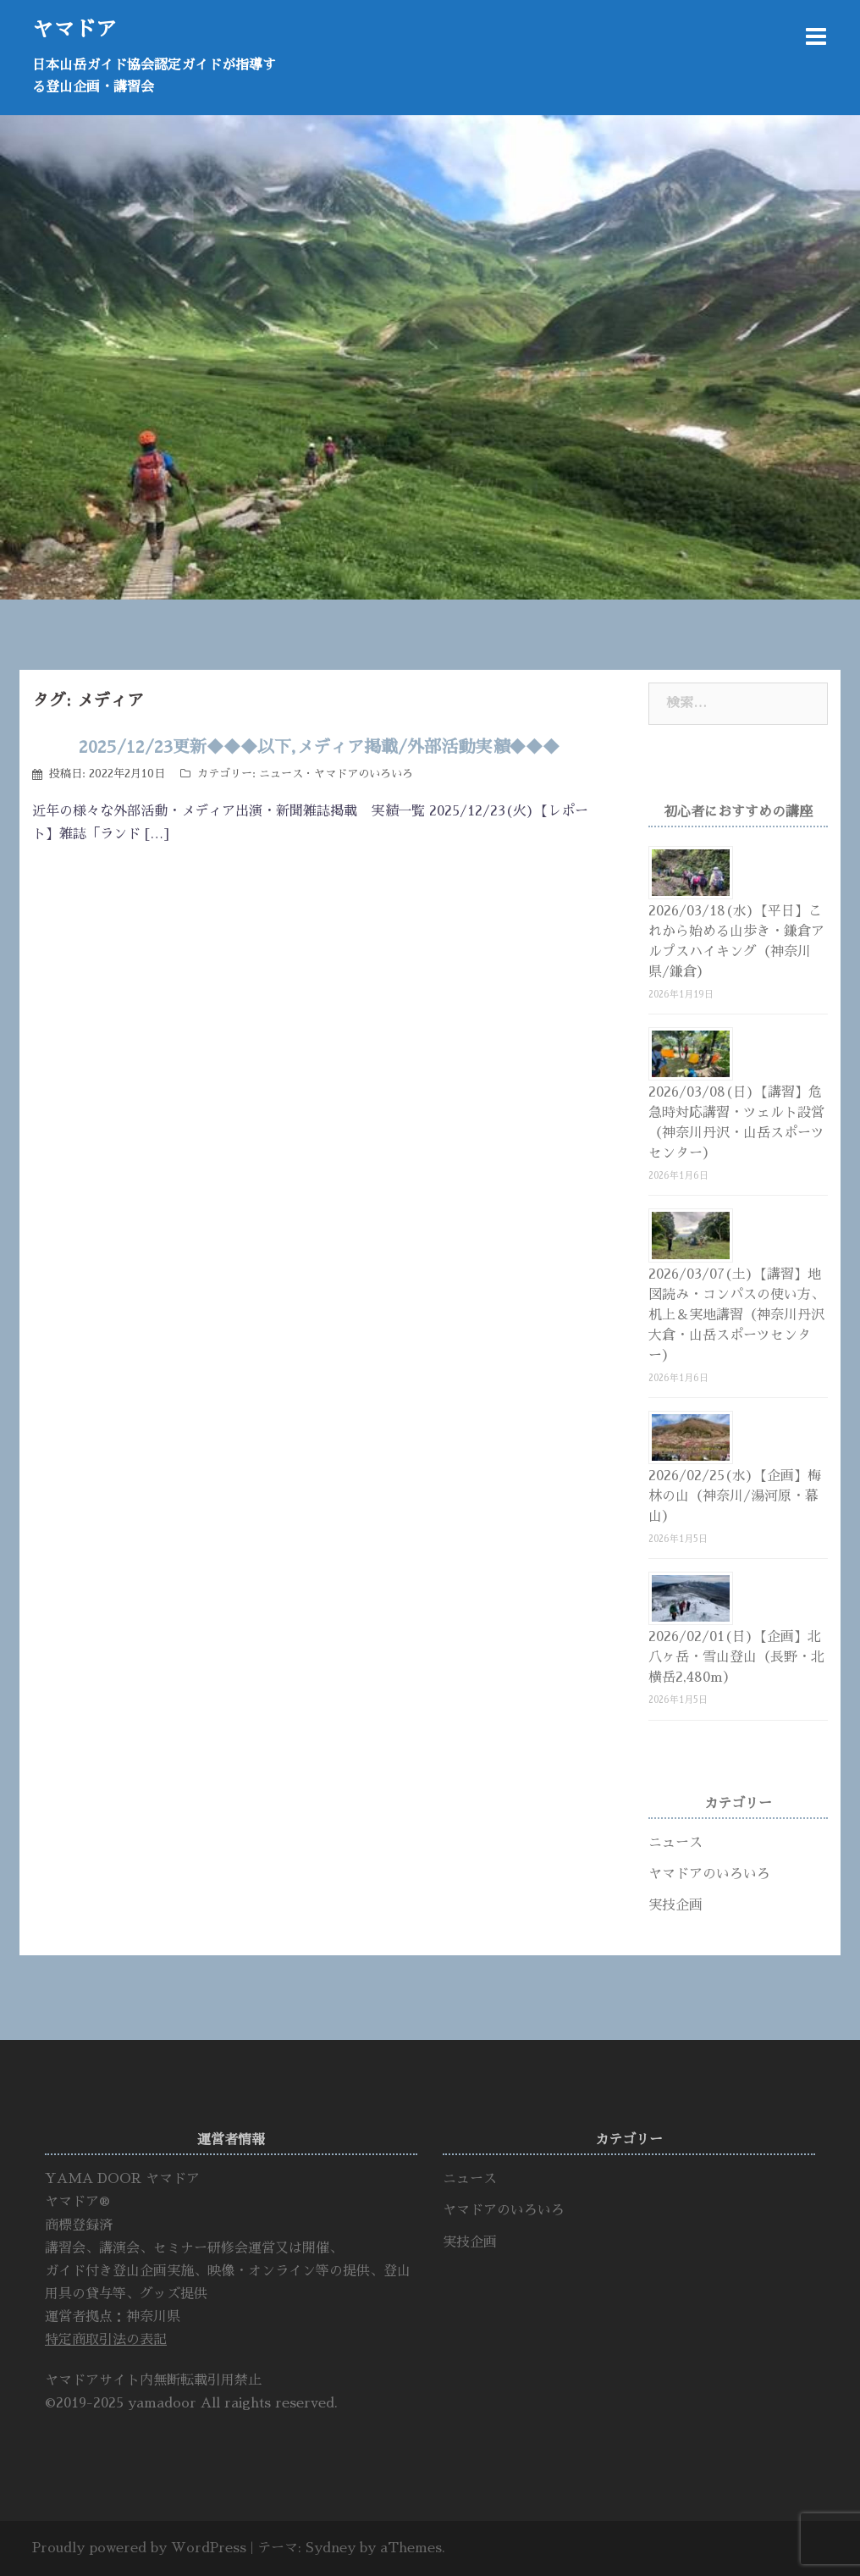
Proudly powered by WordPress (139, 2548)
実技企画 (675, 1905)
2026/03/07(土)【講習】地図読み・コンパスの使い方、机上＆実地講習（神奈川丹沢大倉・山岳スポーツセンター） (736, 1315)
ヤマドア (74, 29)
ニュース (281, 773)
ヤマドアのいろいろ (363, 773)
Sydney (331, 2548)
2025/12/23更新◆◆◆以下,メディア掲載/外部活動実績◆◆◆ (319, 746)
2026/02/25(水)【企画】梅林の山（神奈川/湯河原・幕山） (734, 1496)
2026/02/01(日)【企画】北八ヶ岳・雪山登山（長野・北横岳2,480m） (736, 1657)
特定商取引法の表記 (106, 2340)
